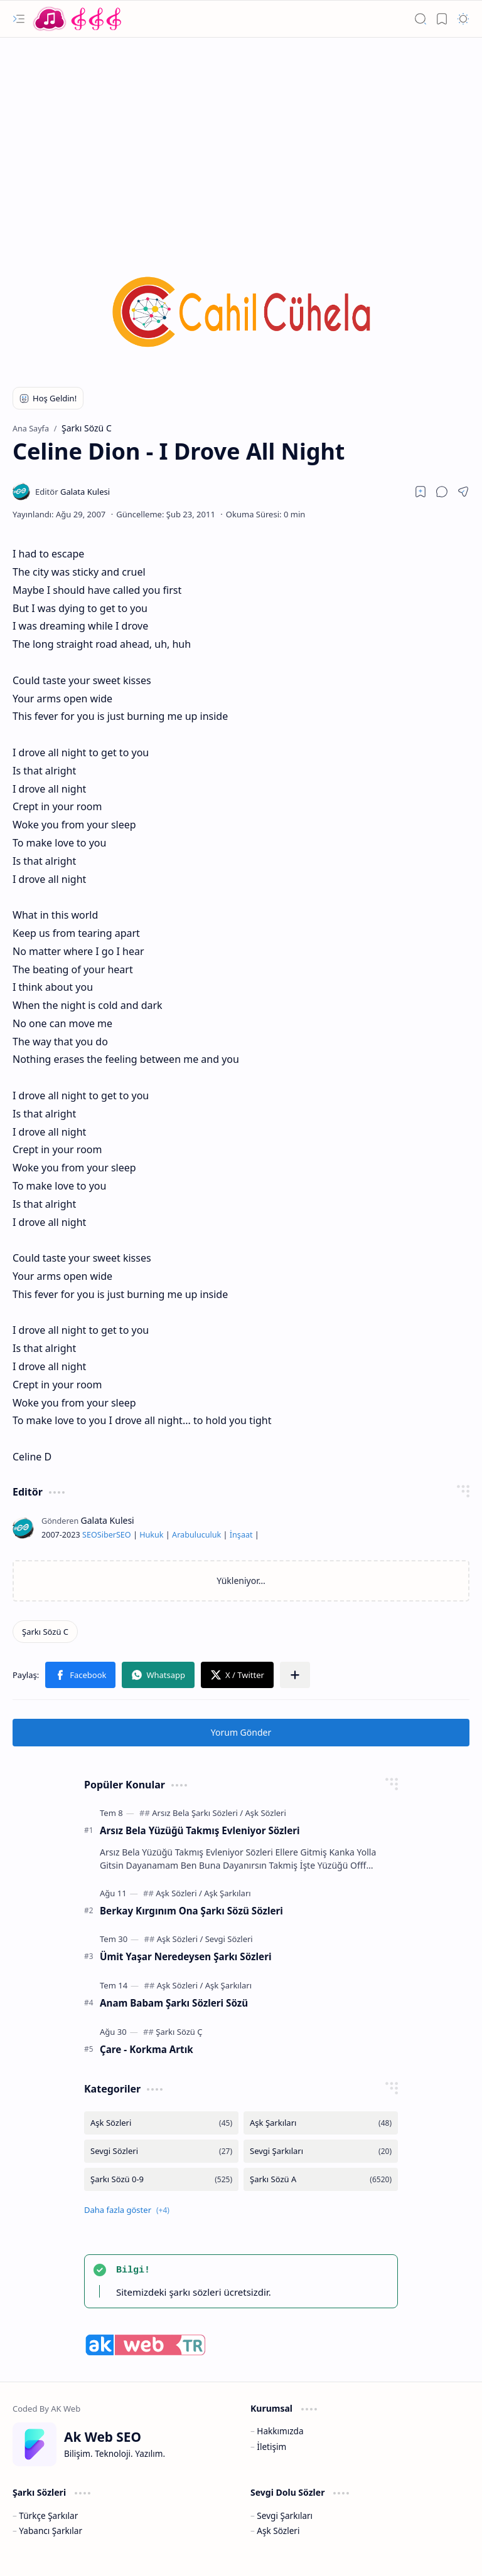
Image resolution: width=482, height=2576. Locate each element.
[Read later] (420, 491)
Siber (106, 1534)
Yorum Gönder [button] (241, 1732)
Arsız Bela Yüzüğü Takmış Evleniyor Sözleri (200, 1830)
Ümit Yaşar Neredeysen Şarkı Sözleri (185, 1956)
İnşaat (241, 1534)
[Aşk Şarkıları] (227, 1893)
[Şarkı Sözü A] (321, 2179)
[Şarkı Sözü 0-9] (161, 2179)
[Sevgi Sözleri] (229, 1939)
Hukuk (151, 1534)
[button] (18, 18)
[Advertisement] (241, 138)
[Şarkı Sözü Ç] (179, 2031)
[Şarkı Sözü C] (45, 1631)
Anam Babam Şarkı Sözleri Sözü (174, 2003)
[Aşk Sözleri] (265, 1813)
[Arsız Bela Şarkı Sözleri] (197, 1813)
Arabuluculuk (196, 1534)
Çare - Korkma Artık (146, 2049)
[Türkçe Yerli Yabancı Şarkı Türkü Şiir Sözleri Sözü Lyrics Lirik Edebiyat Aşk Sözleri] (78, 18)
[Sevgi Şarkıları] (321, 2151)
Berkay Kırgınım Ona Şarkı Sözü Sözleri (191, 1910)
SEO (89, 1534)
